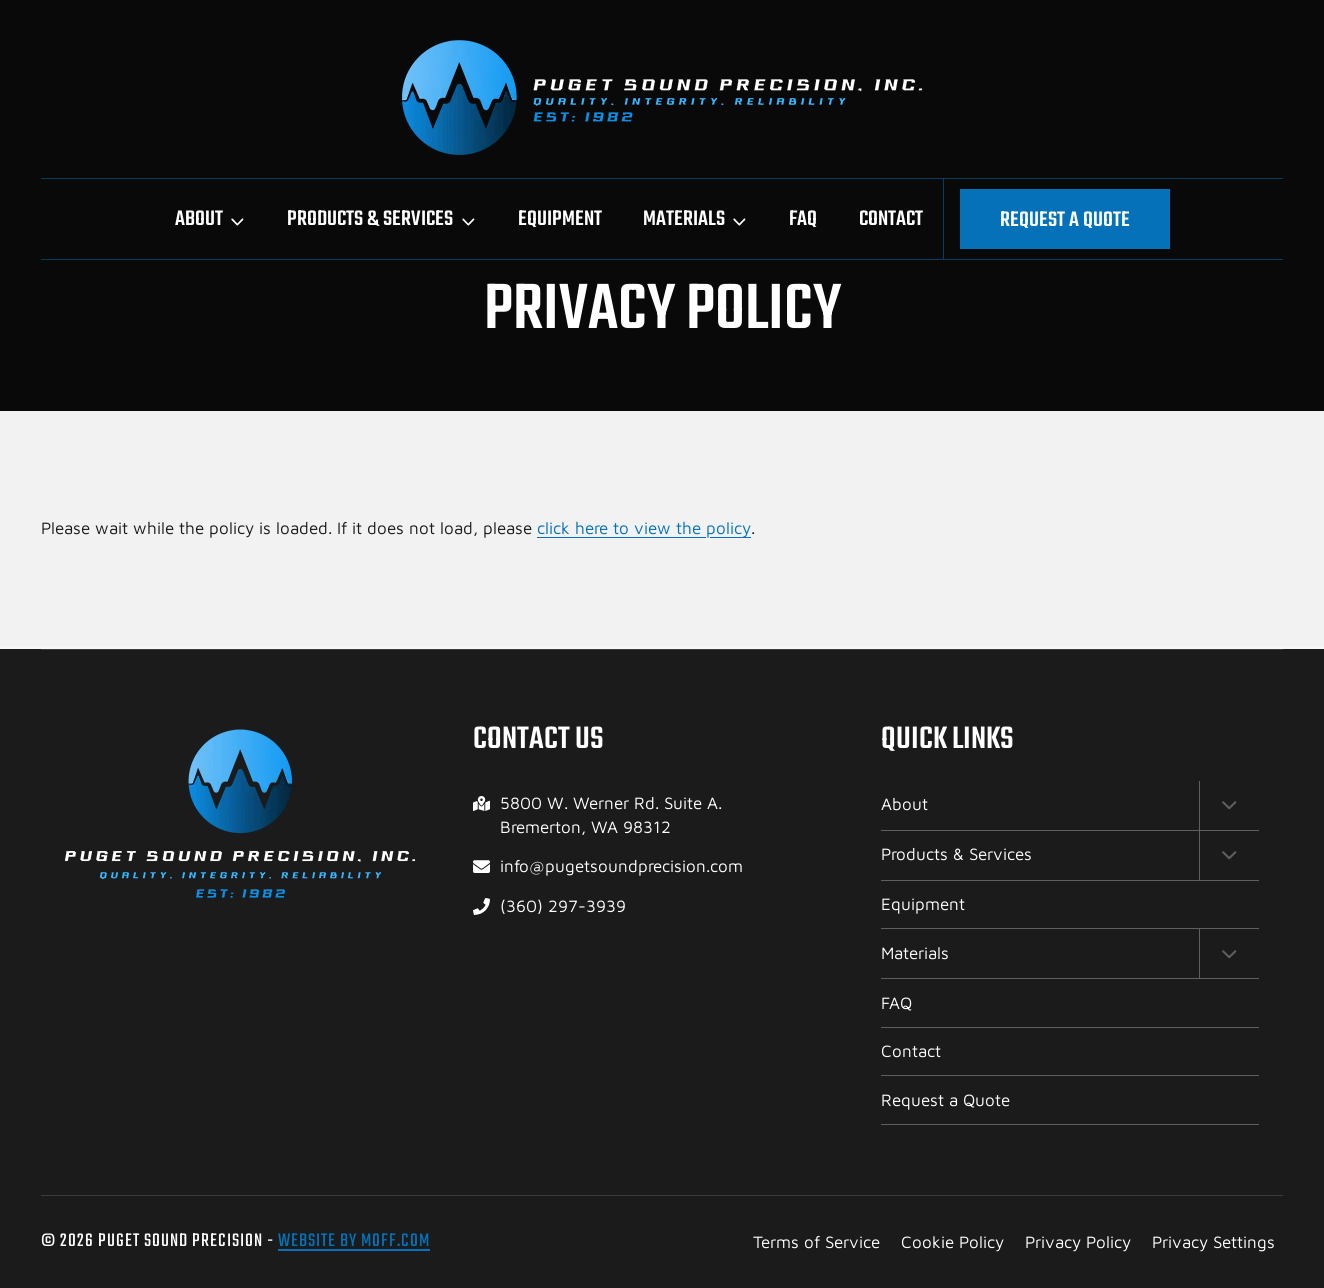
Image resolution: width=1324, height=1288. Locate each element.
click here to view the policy (644, 528)
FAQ (803, 219)
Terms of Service (816, 1242)
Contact (891, 219)
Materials (915, 952)
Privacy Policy (1078, 1242)
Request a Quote (1065, 220)
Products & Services (956, 852)
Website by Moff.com (354, 1241)
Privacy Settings (1213, 1242)
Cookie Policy (952, 1242)
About (904, 801)
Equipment (560, 219)
